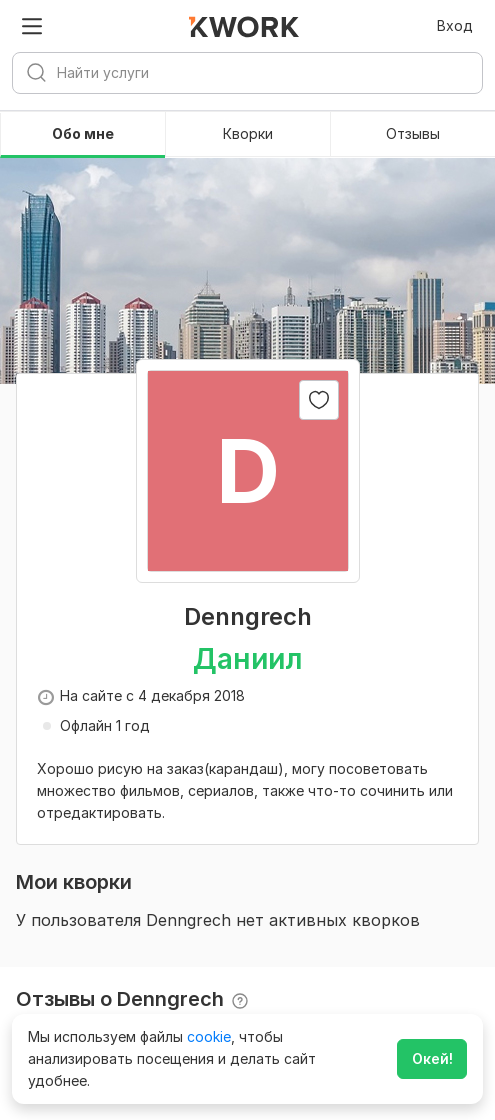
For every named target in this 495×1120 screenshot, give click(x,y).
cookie (209, 1036)
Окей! (432, 1058)
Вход (455, 25)
